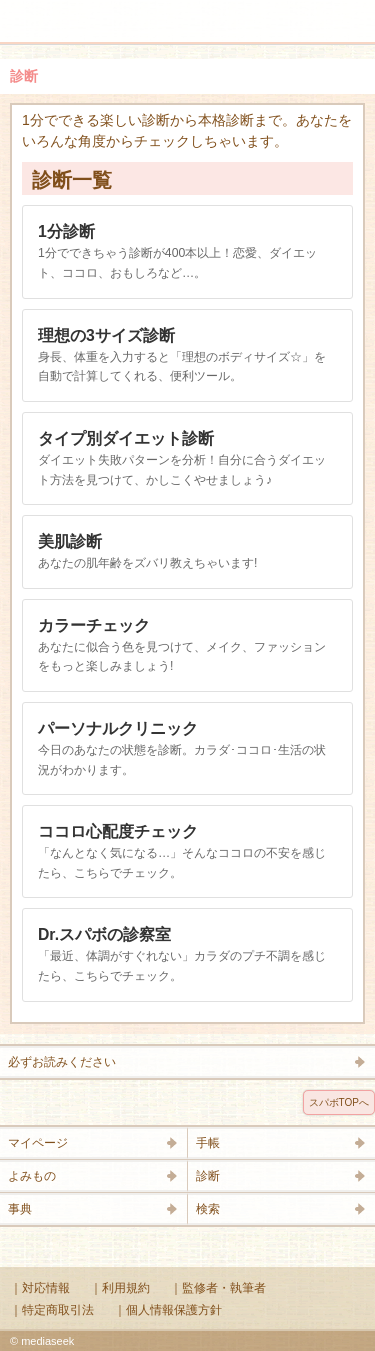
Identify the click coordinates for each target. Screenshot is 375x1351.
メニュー (28, 12)
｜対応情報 (40, 1288)
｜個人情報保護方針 (168, 1310)
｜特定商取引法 (52, 1310)
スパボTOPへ (339, 1102)
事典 (20, 1209)
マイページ (38, 1143)
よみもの (32, 1176)
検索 (297, 12)
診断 (208, 1176)
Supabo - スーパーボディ (192, 24)
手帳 (208, 1143)
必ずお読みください (62, 1062)
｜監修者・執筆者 (218, 1288)
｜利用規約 (120, 1288)
